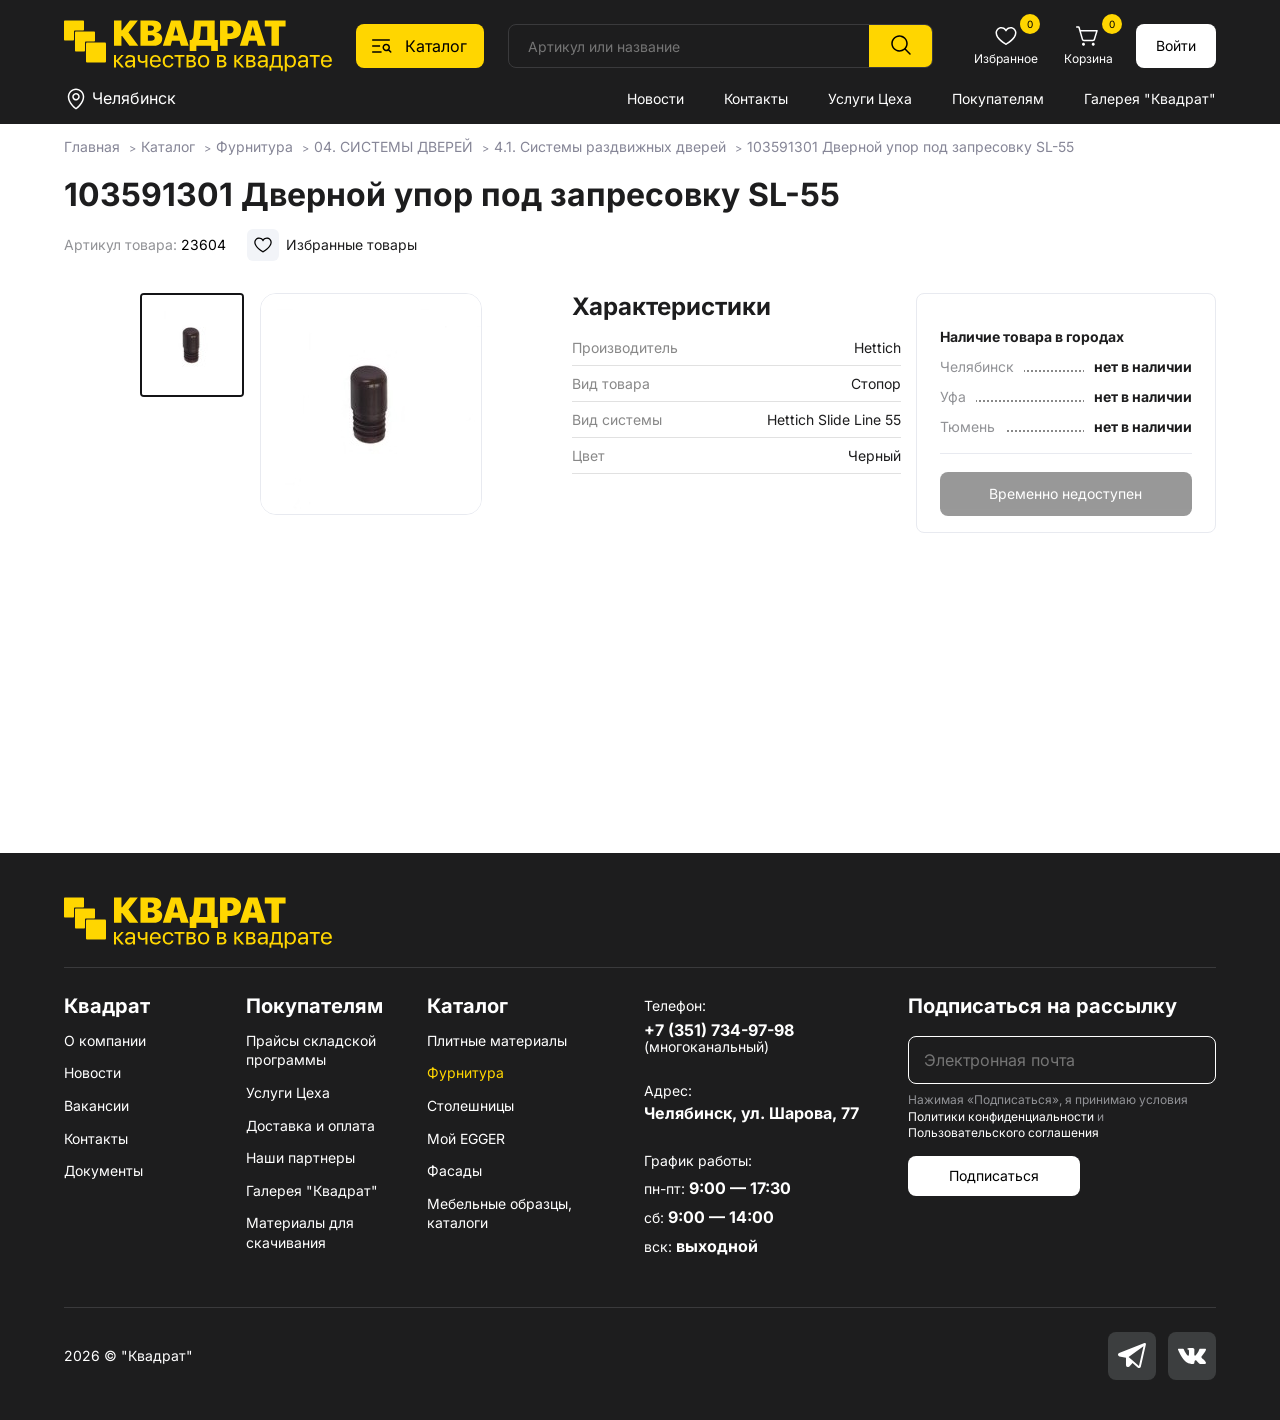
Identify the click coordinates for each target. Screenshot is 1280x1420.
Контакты (756, 98)
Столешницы (470, 1105)
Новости (655, 98)
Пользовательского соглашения (1003, 1132)
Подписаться (994, 1175)
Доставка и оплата (310, 1125)
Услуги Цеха (870, 98)
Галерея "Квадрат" (1150, 98)
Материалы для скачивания (300, 1232)
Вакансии (96, 1105)
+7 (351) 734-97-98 (719, 1030)
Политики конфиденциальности (1001, 1116)
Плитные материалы (497, 1040)
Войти (1176, 45)
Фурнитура (465, 1072)
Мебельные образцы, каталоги (499, 1213)
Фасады (454, 1170)
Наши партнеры (300, 1157)
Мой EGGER (466, 1138)
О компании (105, 1040)
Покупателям (998, 98)
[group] (371, 544)
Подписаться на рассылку (1042, 1006)
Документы (103, 1170)
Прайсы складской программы (311, 1050)
